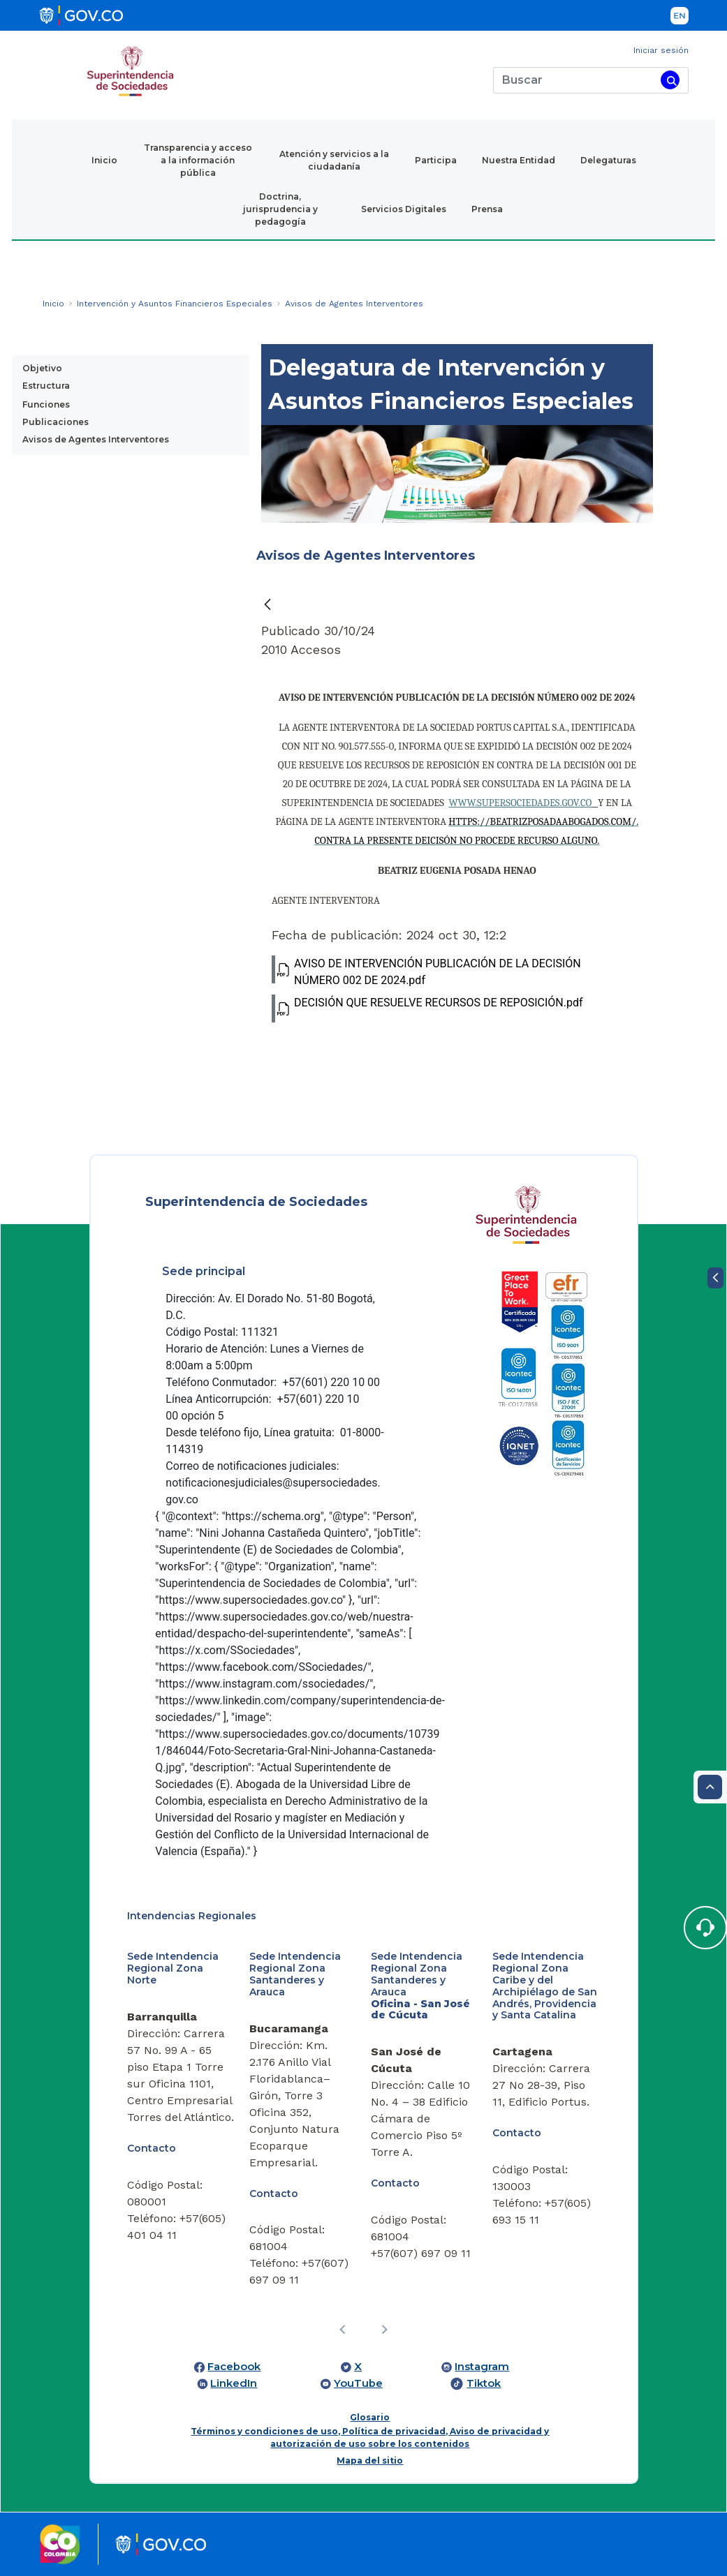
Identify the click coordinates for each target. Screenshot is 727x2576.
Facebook (233, 2366)
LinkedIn (233, 2383)
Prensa (487, 209)
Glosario (370, 2417)
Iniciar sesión (661, 50)
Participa (436, 160)
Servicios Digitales (403, 209)
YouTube (358, 2383)
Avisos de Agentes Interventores (95, 439)
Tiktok (484, 2383)
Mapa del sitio (370, 2460)
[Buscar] (574, 80)
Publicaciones (55, 422)
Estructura (46, 385)
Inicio (104, 160)
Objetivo (42, 368)
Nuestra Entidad (518, 160)
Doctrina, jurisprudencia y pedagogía (280, 209)
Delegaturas (608, 160)
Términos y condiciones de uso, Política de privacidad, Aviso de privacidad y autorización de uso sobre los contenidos (370, 2437)
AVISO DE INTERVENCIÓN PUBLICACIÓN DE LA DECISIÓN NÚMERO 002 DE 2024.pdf (426, 971)
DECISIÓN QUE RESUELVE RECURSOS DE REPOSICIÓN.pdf (427, 1008)
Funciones (46, 404)
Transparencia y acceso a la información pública (198, 160)
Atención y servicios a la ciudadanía (334, 160)
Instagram (482, 2366)
